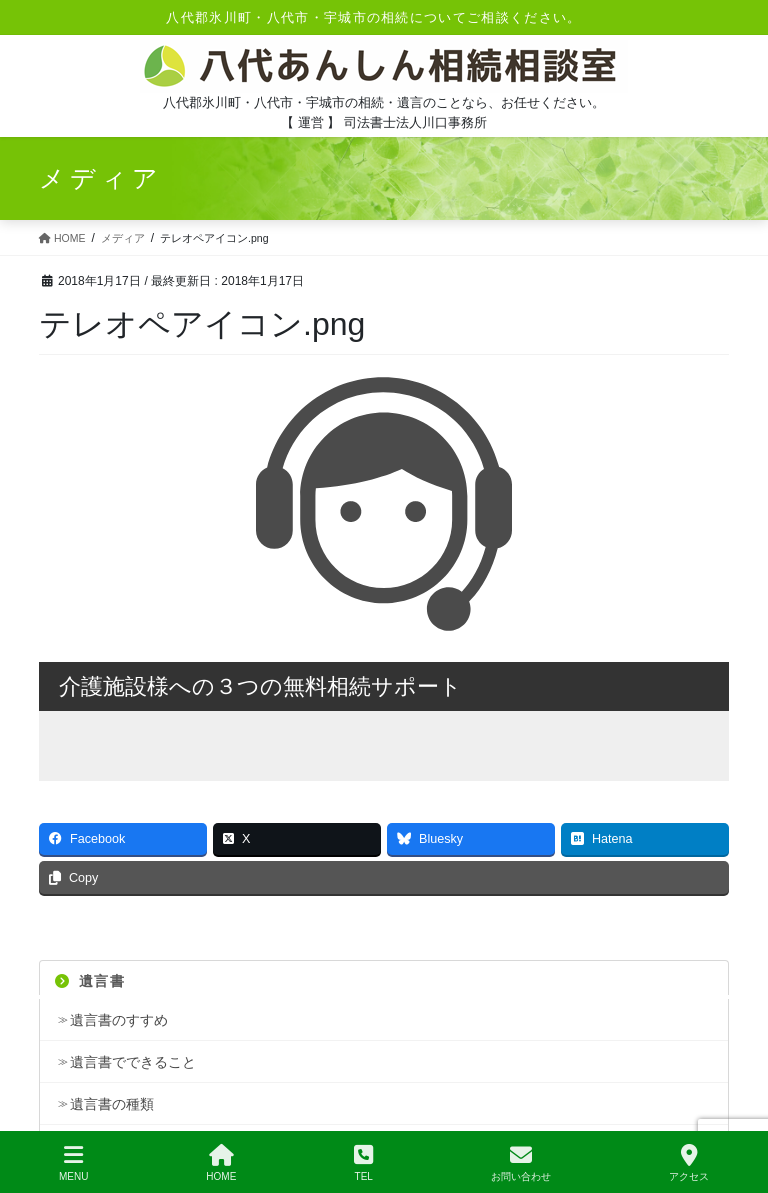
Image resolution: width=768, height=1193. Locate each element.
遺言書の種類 (112, 1104)
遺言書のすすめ (119, 1020)
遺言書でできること (133, 1062)
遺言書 (90, 981)
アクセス (689, 1163)
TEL (363, 1163)
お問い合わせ (521, 1163)
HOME (221, 1163)
